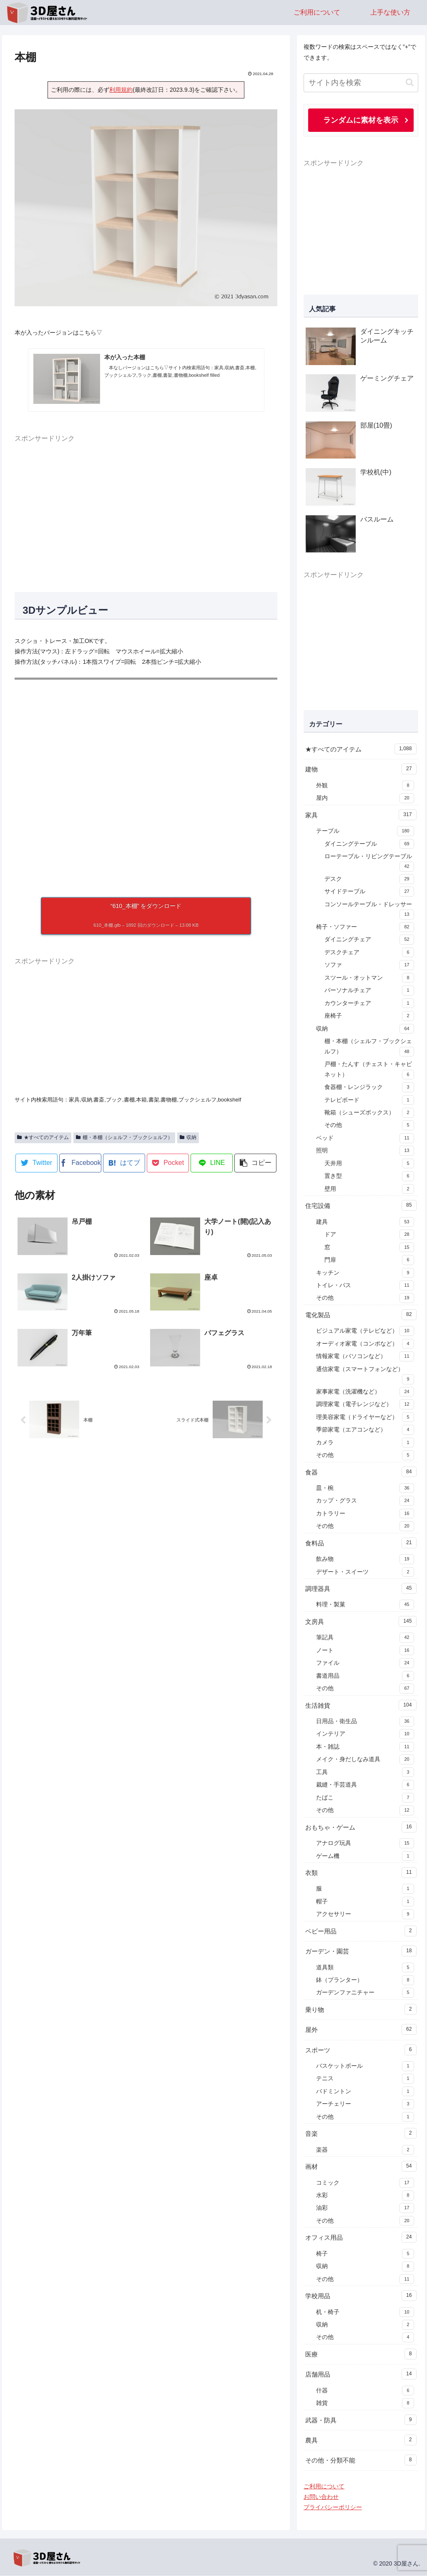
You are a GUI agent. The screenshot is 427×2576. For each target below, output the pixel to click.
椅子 (365, 2254)
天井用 (369, 1164)
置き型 (369, 1177)
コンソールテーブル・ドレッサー (369, 911)
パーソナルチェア (369, 991)
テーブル (365, 832)
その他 (369, 1126)
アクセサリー (365, 1915)
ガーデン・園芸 (360, 1951)
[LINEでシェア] (212, 1163)
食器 (360, 1472)
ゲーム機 (365, 1857)
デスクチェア (369, 953)
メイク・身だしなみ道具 (365, 1760)
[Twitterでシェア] (36, 1163)
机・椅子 (365, 2313)
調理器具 (360, 1588)
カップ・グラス (365, 1501)
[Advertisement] (146, 513)
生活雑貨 (360, 1705)
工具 (365, 1773)
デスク (369, 880)
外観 (365, 786)
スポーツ (360, 2050)
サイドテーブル (369, 892)
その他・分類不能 (360, 2460)
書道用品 (365, 1676)
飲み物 (365, 1560)
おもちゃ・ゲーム (360, 1827)
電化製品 (360, 1315)
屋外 (360, 2029)
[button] (255, 1163)
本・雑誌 (365, 1747)
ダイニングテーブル (369, 844)
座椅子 (369, 1016)
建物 (360, 769)
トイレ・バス (365, 1286)
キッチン (365, 1273)
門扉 (369, 1260)
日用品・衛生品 (365, 1722)
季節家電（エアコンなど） (365, 1430)
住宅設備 (360, 1205)
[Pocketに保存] (168, 1163)
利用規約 (121, 89)
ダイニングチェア (369, 940)
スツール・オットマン (369, 978)
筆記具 (365, 1638)
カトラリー (365, 1514)
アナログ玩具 (365, 1844)
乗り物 (360, 2009)
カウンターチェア (369, 1004)
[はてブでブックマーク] (124, 1163)
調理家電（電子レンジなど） (365, 1405)
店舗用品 (360, 2374)
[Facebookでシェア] (80, 1163)
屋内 (365, 799)
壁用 (369, 1190)
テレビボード (369, 1101)
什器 (365, 2391)
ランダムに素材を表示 (360, 120)
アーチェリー (365, 2105)
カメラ (365, 1443)
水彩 (365, 2196)
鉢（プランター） (365, 1981)
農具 (360, 2440)
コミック (365, 2183)
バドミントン (365, 2092)
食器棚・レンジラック (369, 1088)
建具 (365, 1222)
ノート (365, 1651)
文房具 (360, 1621)
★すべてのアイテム (43, 1137)
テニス (365, 2079)
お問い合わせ (321, 2497)
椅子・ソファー (365, 928)
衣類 (360, 1873)
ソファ (369, 965)
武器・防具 (360, 2420)
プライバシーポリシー (333, 2507)
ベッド (365, 1139)
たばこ (365, 1798)
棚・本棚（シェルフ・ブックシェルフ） (124, 1137)
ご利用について (324, 2486)
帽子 (365, 1902)
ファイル (365, 1664)
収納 (188, 1137)
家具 (360, 815)
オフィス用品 (360, 2237)
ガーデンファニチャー (365, 1993)
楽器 (365, 2150)
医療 (360, 2354)
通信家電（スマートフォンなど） (365, 1375)
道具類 (365, 1968)
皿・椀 (365, 1489)
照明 (365, 1151)
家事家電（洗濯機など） (365, 1392)
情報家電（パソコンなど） (365, 1357)
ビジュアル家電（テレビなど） (365, 1331)
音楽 (360, 2133)
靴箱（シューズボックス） (369, 1113)
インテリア (365, 1734)
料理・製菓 (365, 1605)
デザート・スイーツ (365, 1573)
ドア (369, 1235)
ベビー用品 (360, 1931)
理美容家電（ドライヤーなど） (365, 1418)
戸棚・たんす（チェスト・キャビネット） (369, 1070)
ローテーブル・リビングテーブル (369, 863)
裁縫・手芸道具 (365, 1785)
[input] (361, 82)
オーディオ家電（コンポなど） (365, 1344)
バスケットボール (365, 2067)
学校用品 (360, 2296)
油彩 (365, 2208)
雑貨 (365, 2404)
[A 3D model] (146, 782)
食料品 (360, 1543)
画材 (360, 2166)
